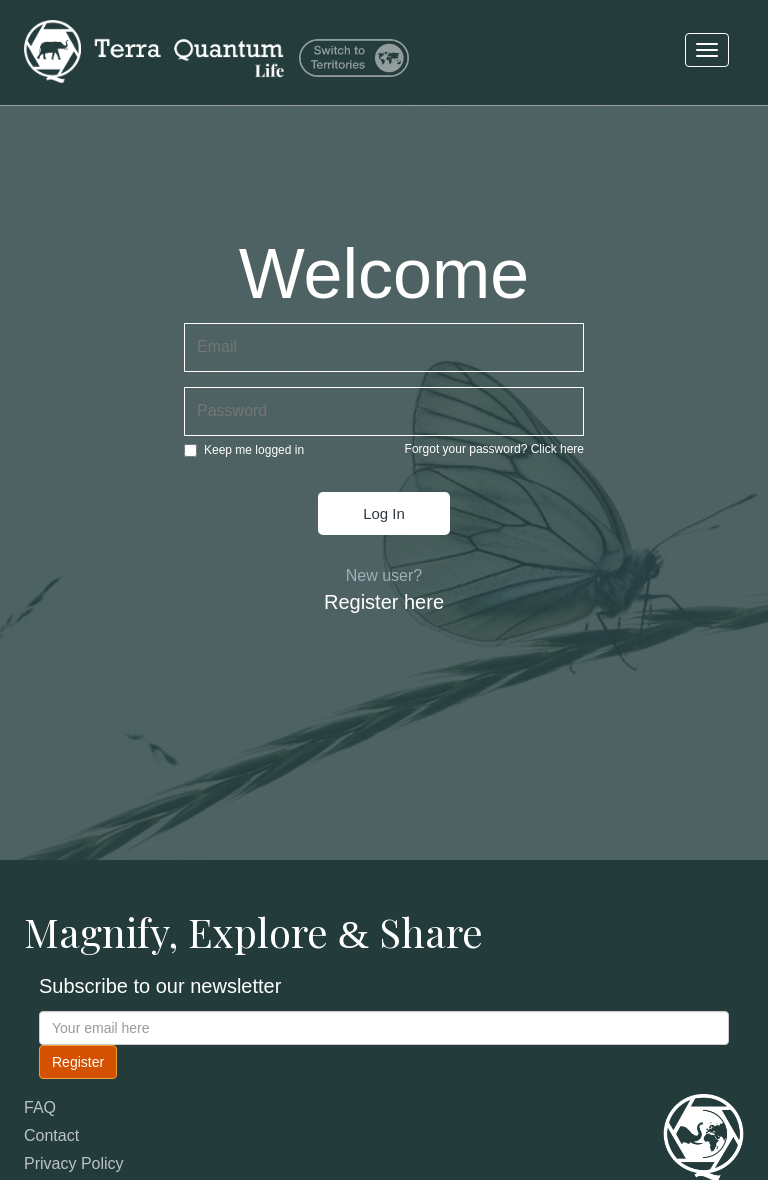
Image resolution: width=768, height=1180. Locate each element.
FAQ (40, 1107)
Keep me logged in (244, 450)
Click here (557, 449)
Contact (51, 1135)
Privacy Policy (74, 1163)
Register (78, 1062)
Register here (384, 602)
